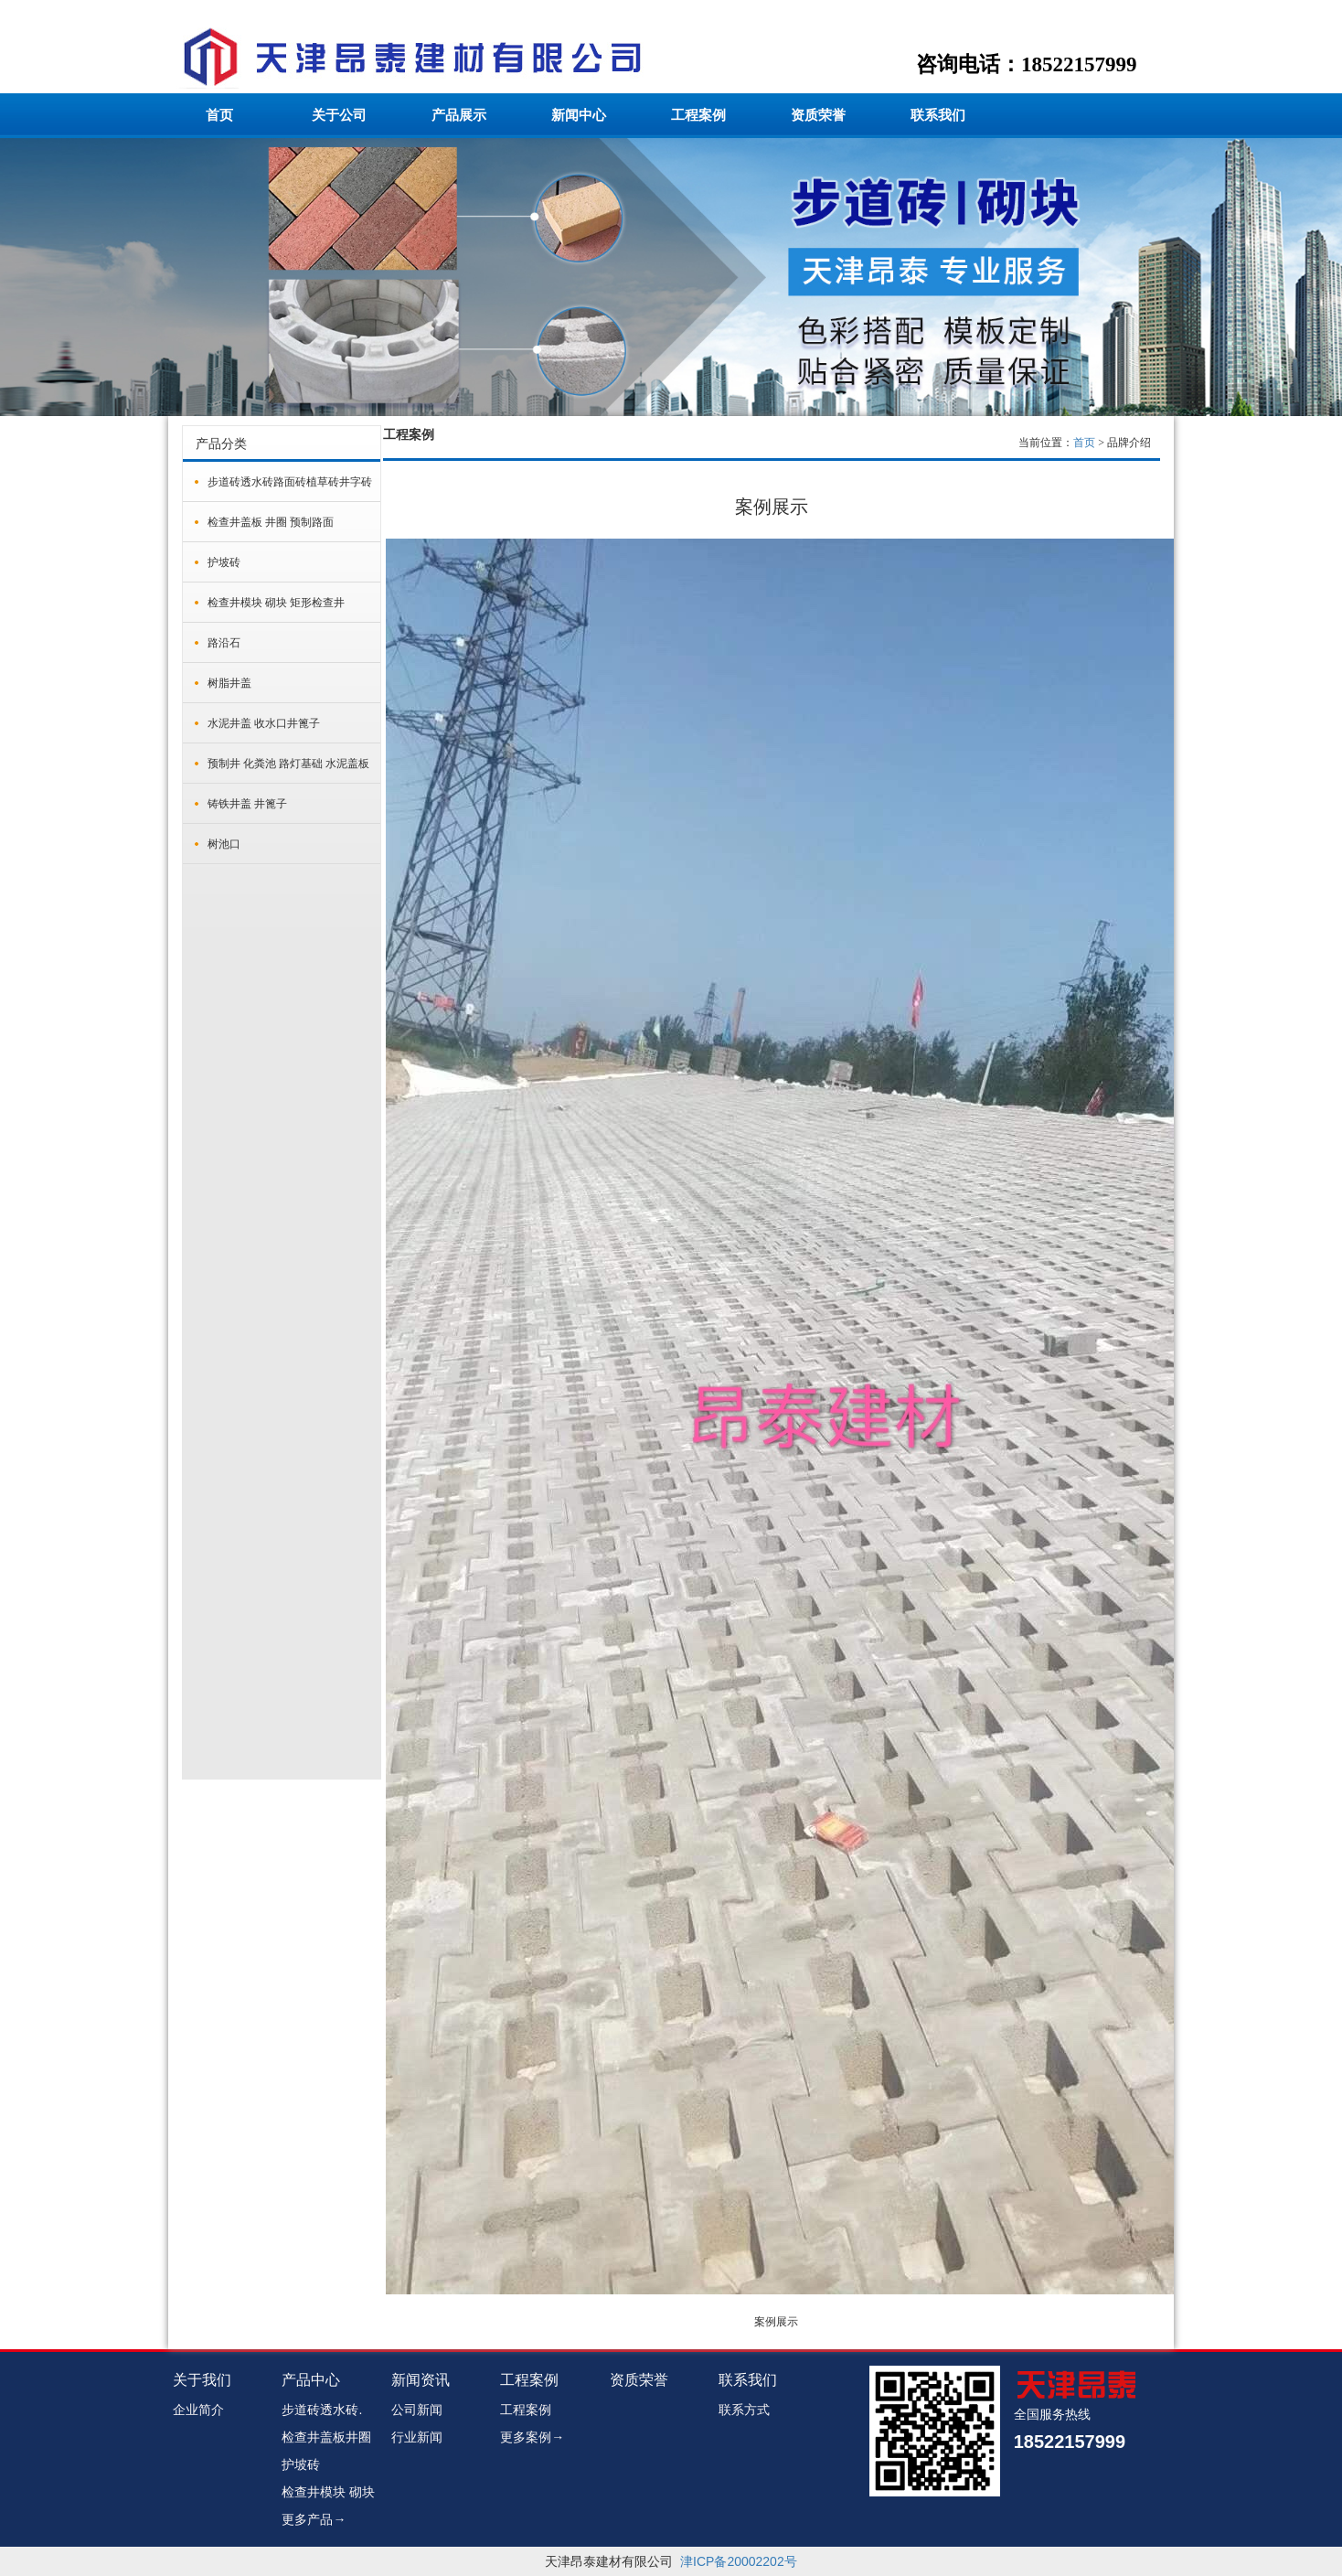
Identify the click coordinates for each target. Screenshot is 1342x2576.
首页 (219, 115)
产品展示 (458, 115)
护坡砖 (224, 562)
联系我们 (938, 115)
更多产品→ (314, 2519)
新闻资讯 (420, 2380)
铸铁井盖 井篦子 (247, 803)
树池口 (224, 844)
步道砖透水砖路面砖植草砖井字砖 (290, 482)
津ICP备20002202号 (738, 2561)
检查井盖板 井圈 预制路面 (271, 522)
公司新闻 (416, 2409)
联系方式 (744, 2409)
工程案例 (698, 115)
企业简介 (198, 2409)
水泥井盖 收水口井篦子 (264, 723)
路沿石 (224, 642)
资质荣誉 (818, 115)
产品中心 (311, 2380)
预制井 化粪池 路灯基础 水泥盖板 (288, 763)
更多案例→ (532, 2437)
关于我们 (202, 2380)
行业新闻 (416, 2437)
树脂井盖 (229, 683)
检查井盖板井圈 (326, 2437)
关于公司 (339, 115)
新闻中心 (578, 115)
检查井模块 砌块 (328, 2492)
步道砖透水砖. (322, 2409)
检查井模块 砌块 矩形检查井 (276, 602)
